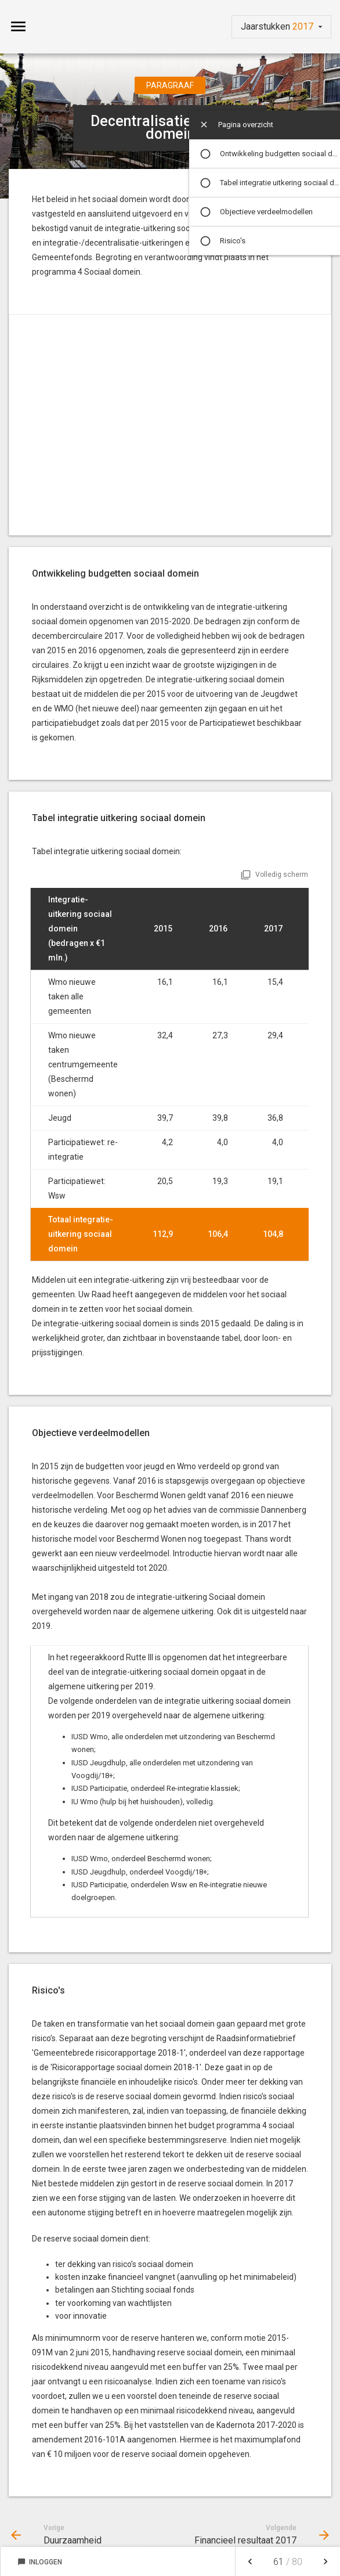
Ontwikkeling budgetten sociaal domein (280, 153)
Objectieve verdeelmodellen (266, 211)
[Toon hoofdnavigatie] (18, 26)
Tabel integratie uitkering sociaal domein (280, 182)
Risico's (232, 240)
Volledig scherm (281, 874)
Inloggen (39, 2562)
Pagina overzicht (245, 124)
